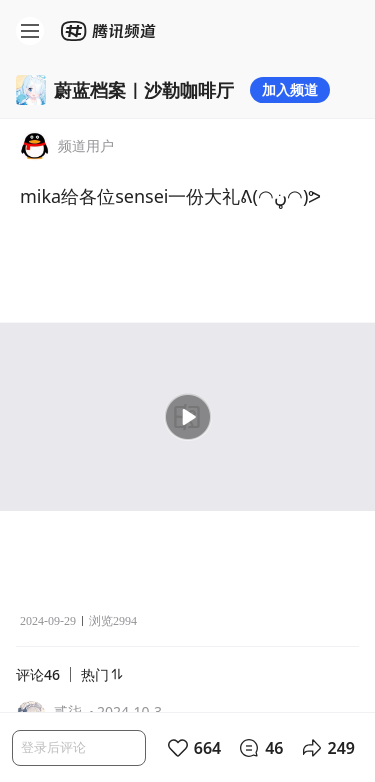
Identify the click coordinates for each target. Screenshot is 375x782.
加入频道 (290, 89)
